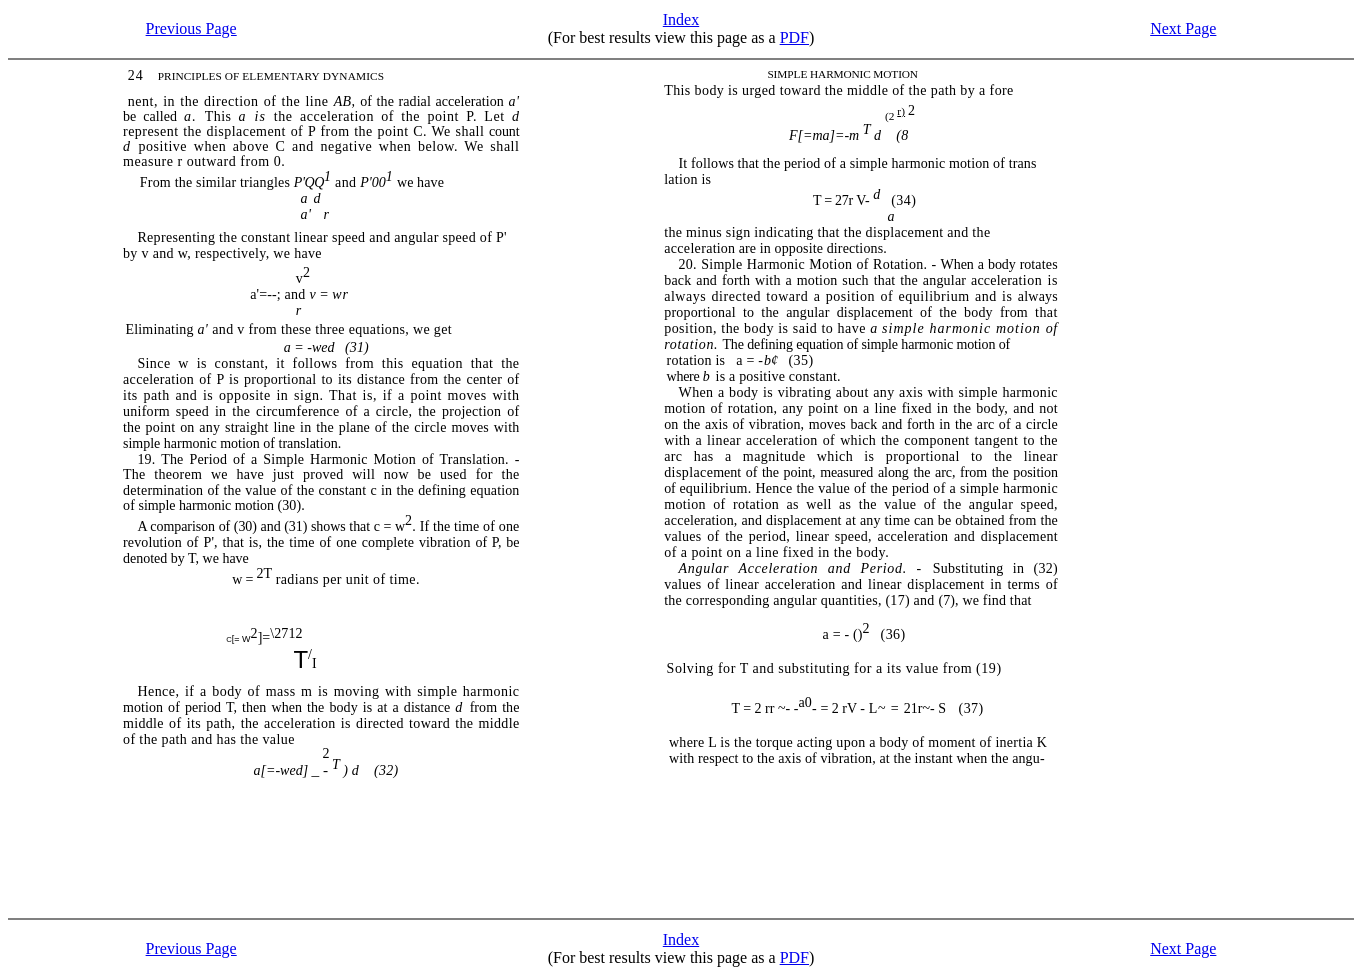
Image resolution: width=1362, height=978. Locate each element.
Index (681, 19)
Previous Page (191, 28)
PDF (794, 37)
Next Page (1183, 28)
